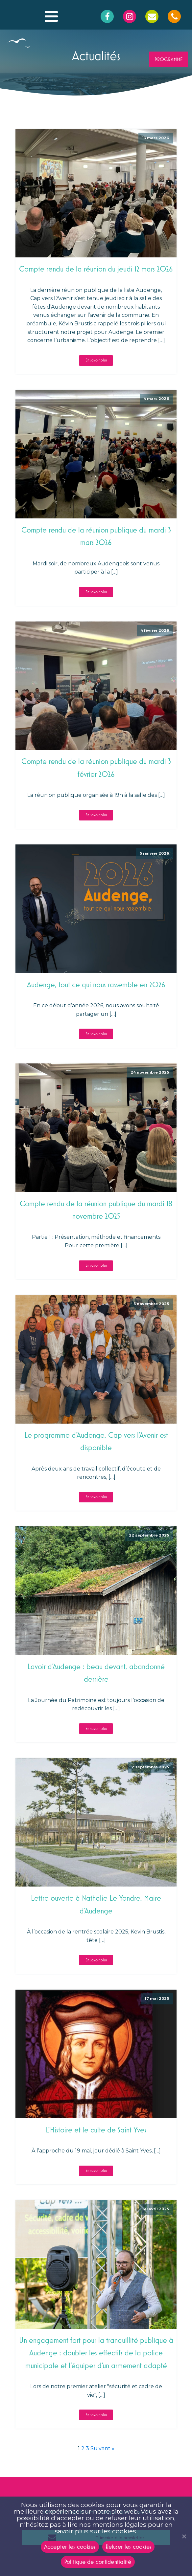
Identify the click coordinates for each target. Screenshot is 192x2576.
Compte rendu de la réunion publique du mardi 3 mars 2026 (96, 536)
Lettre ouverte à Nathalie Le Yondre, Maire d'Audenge (96, 1904)
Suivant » (102, 2448)
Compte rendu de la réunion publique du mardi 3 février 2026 (96, 767)
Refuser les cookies (129, 2546)
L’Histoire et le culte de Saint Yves (96, 2129)
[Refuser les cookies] (183, 2536)
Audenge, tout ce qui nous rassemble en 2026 (96, 984)
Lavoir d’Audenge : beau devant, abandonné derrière (96, 1672)
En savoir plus (96, 360)
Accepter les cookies (70, 2546)
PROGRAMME (168, 59)
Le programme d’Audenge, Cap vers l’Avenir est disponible (96, 1441)
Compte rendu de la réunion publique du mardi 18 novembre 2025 (96, 1209)
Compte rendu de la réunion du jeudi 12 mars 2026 (96, 268)
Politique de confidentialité (98, 2561)
